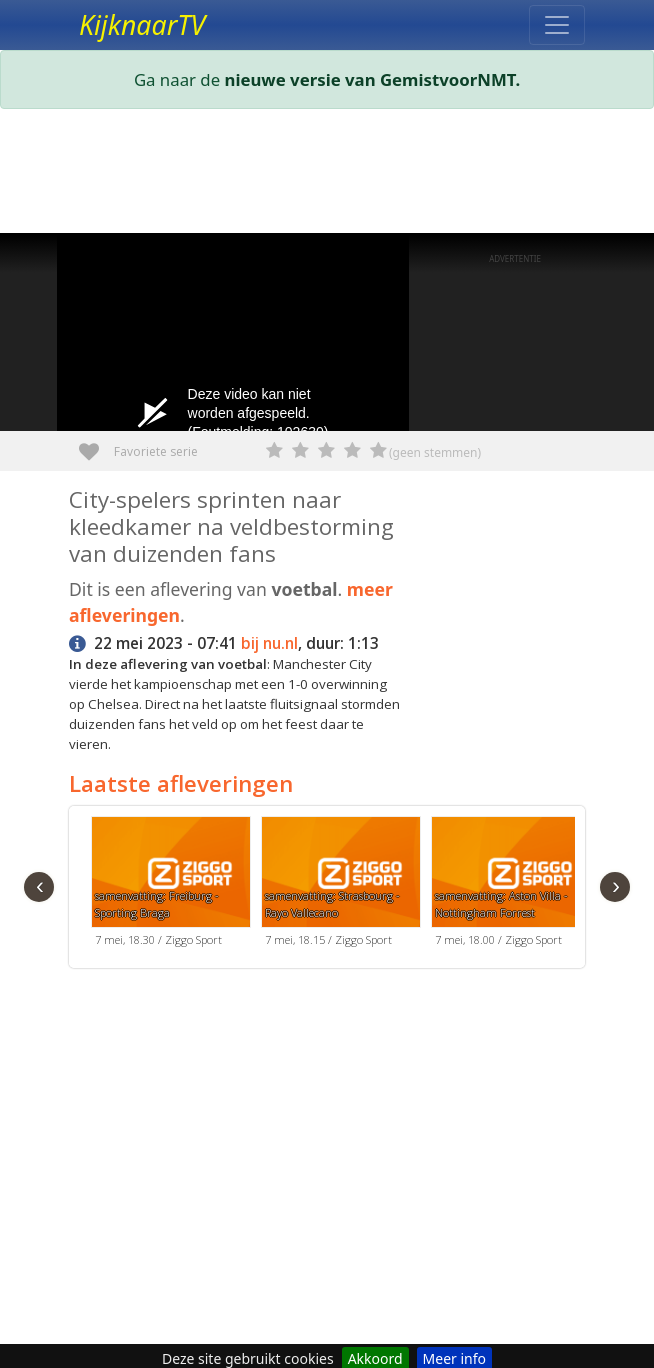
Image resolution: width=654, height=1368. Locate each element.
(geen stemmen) (435, 452)
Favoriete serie (96, 444)
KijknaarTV (142, 25)
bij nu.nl (269, 643)
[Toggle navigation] (557, 25)
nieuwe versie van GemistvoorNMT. (373, 79)
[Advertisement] (327, 175)
